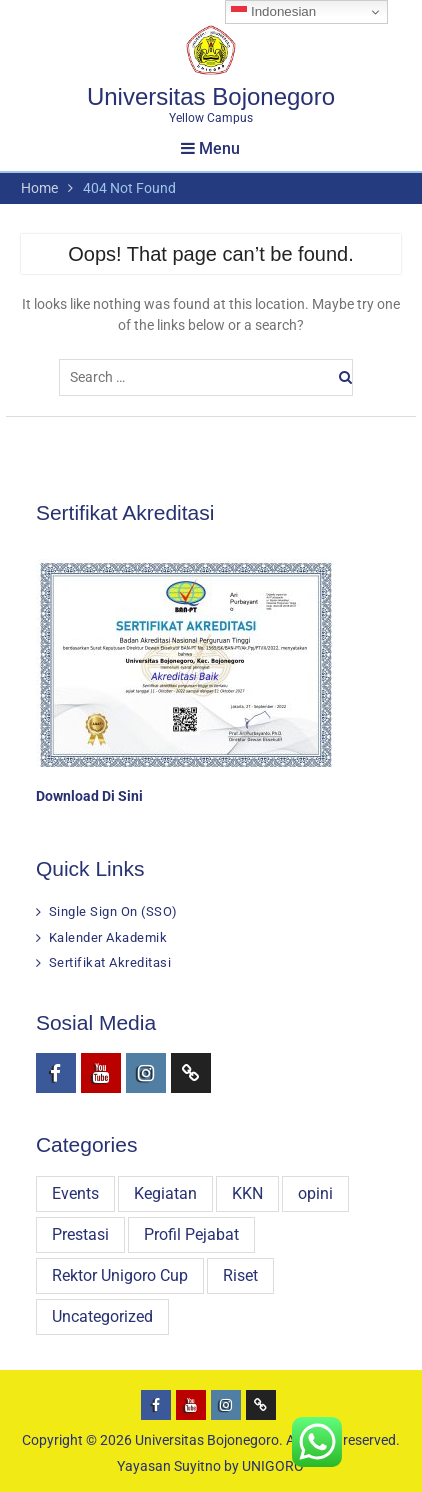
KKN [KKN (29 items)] (247, 1193)
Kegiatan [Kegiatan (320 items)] (165, 1193)
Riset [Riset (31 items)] (240, 1275)
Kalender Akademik (108, 937)
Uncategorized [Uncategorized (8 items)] (102, 1316)
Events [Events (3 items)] (75, 1193)
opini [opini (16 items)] (315, 1193)
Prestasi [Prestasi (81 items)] (80, 1234)
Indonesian (273, 12)
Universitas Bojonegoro (211, 96)
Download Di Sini (89, 796)
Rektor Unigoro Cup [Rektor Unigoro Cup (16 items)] (120, 1275)
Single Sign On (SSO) (113, 911)
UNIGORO (273, 1466)
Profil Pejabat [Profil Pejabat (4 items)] (191, 1234)
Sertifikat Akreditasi (110, 962)
